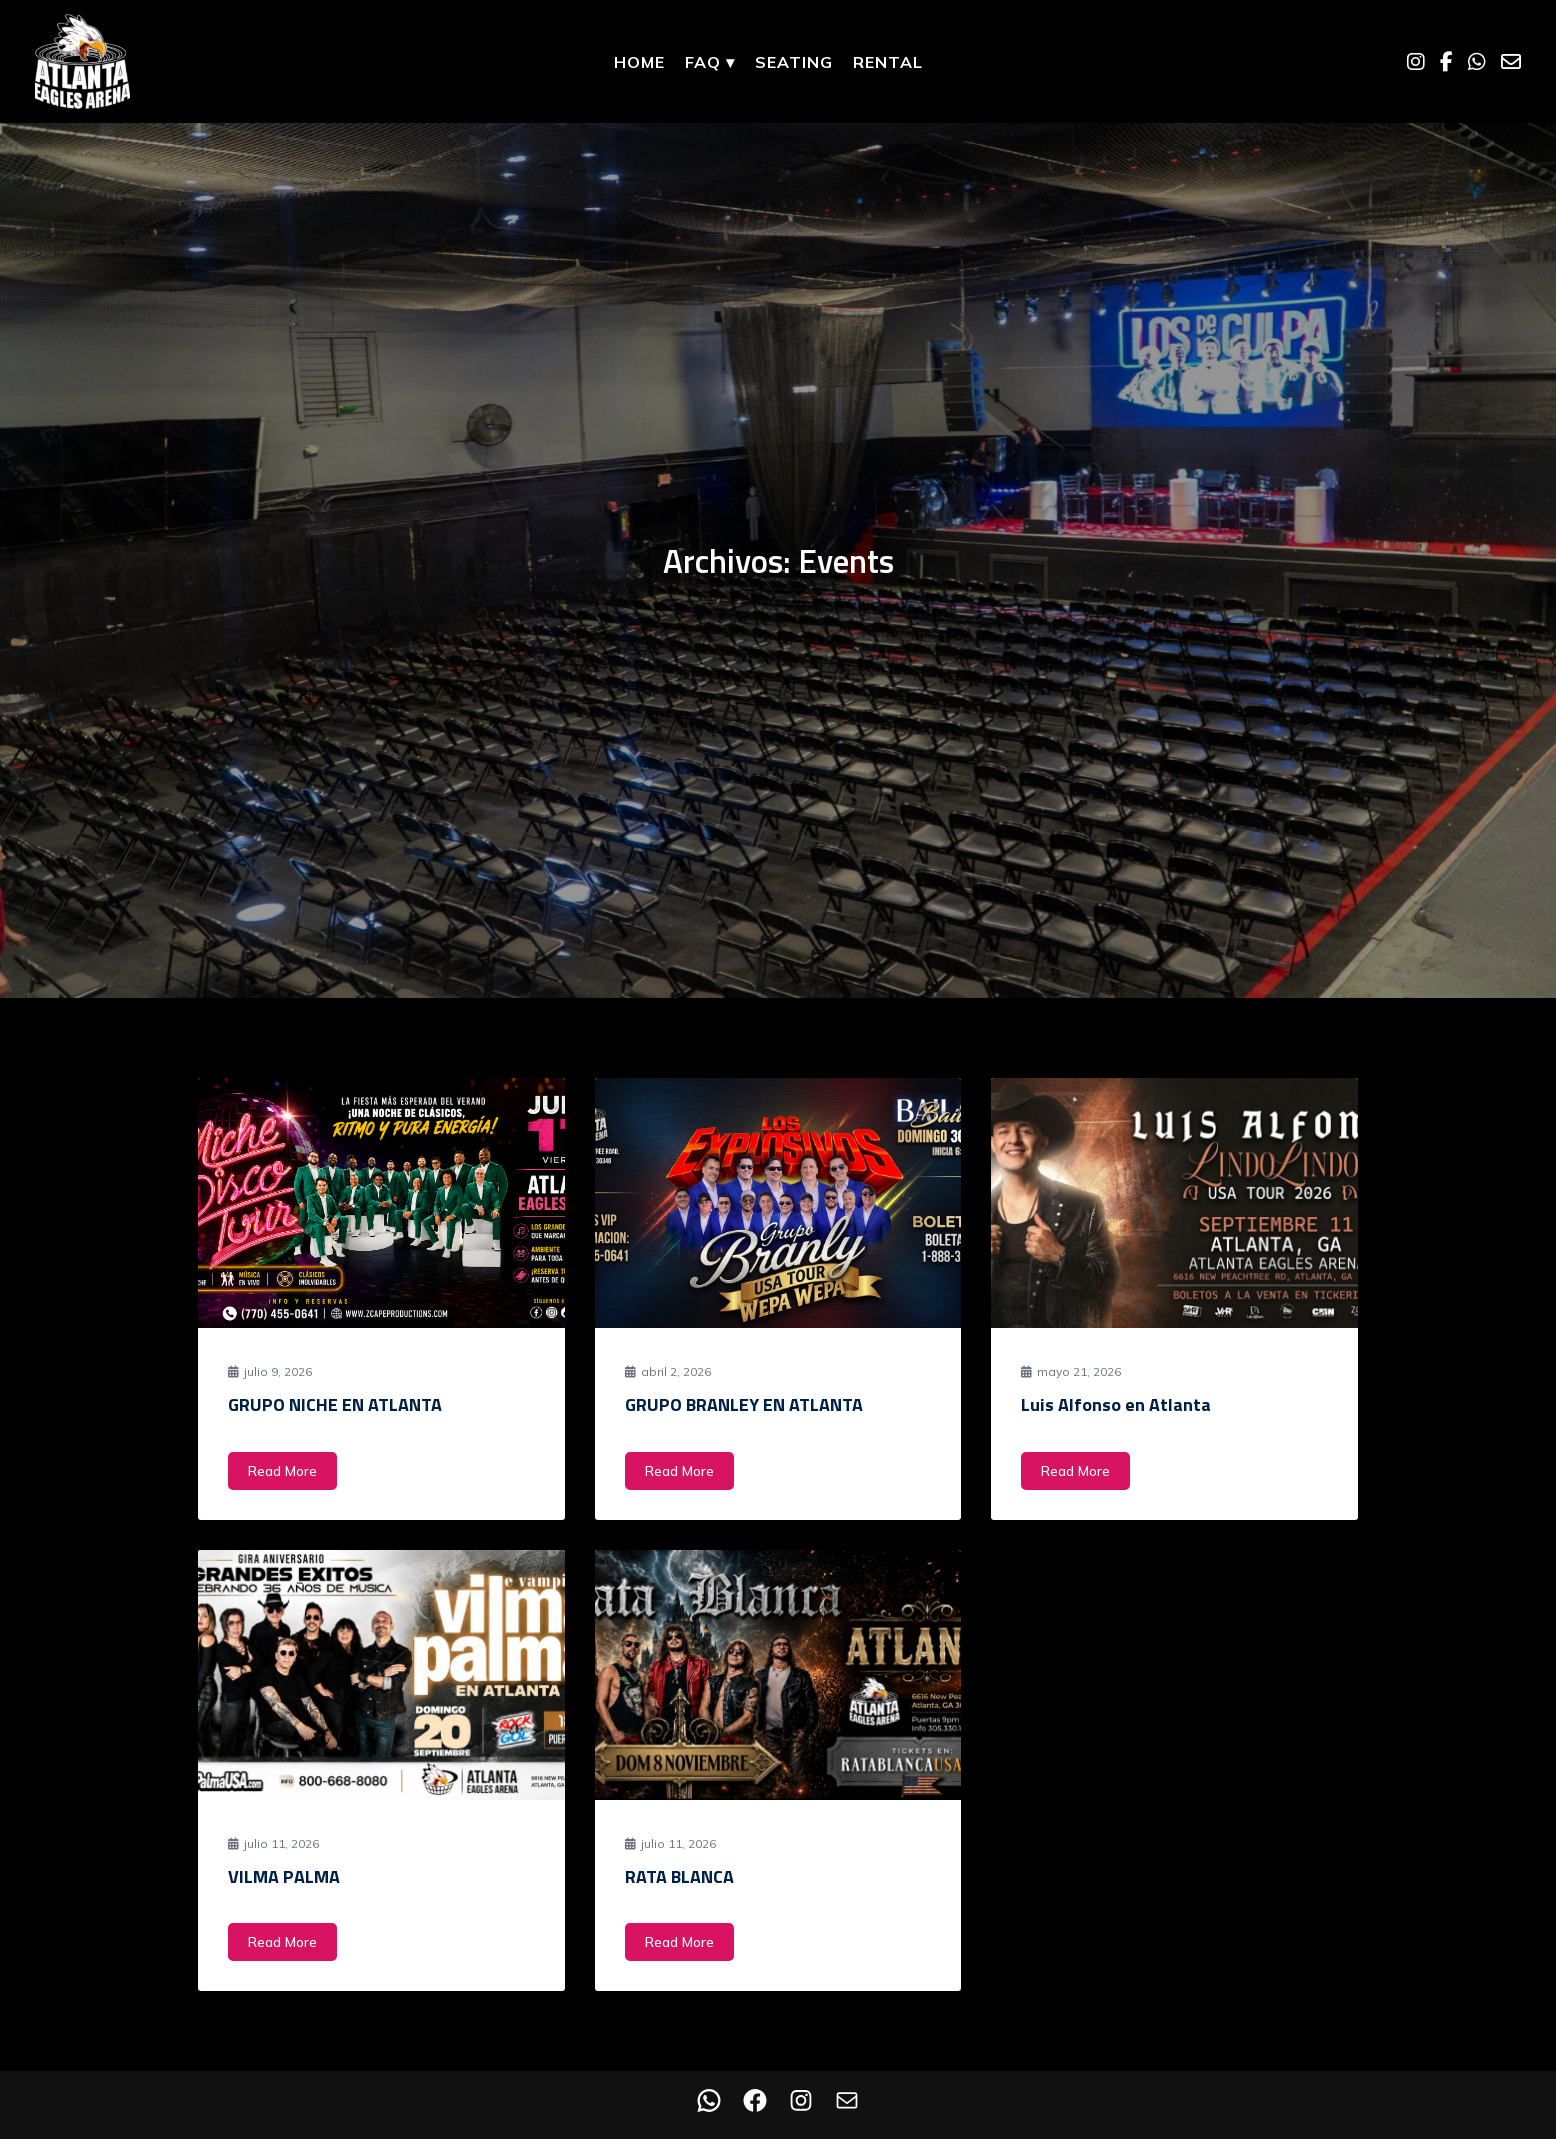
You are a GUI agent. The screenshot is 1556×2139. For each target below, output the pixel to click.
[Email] (1511, 62)
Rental (888, 62)
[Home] (82, 61)
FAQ (710, 62)
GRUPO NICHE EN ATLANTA (335, 1404)
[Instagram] (1416, 62)
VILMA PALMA (284, 1876)
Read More (282, 1471)
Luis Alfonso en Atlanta (1116, 1404)
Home (639, 62)
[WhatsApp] (1477, 62)
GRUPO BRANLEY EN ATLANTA (744, 1404)
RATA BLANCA (679, 1876)
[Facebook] (1446, 62)
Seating (794, 62)
